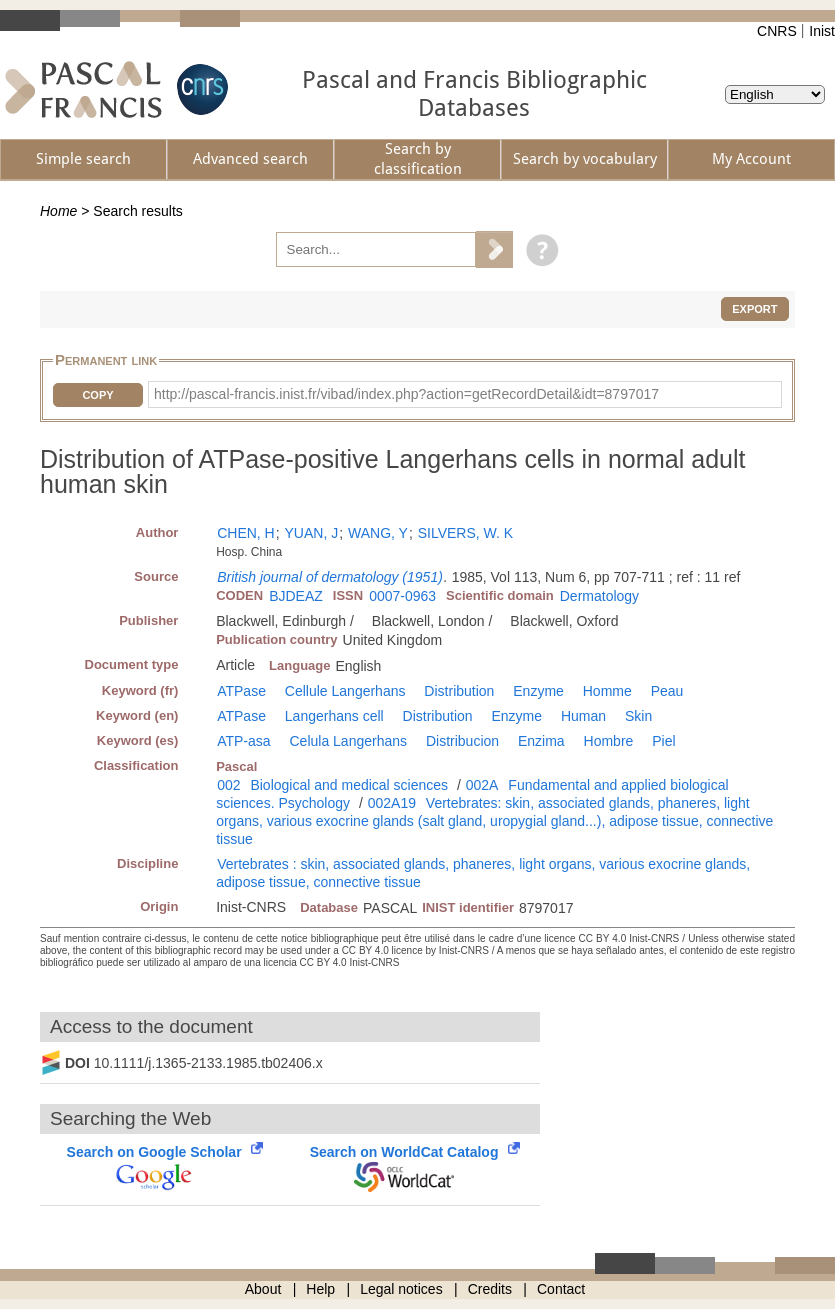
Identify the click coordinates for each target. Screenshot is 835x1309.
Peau (667, 691)
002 (228, 785)
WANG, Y (378, 533)
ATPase (241, 691)
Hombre (609, 741)
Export (754, 309)
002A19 (392, 803)
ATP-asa (243, 741)
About (263, 1289)
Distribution (459, 691)
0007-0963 (402, 596)
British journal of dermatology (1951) (330, 577)
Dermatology (599, 596)
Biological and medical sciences (349, 785)
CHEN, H (246, 533)
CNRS (777, 31)
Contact (561, 1289)
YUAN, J (312, 533)
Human (583, 716)
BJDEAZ (296, 596)
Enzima (541, 741)
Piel (663, 741)
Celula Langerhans (349, 741)
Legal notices (401, 1289)
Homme (607, 691)
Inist (822, 31)
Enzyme (538, 691)
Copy (97, 395)
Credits (490, 1289)
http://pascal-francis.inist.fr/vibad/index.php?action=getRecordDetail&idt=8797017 (406, 394)
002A (482, 785)
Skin (638, 716)
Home (58, 211)
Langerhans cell (334, 716)
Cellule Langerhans (345, 691)
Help (320, 1289)
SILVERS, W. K (465, 533)
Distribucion (462, 741)
